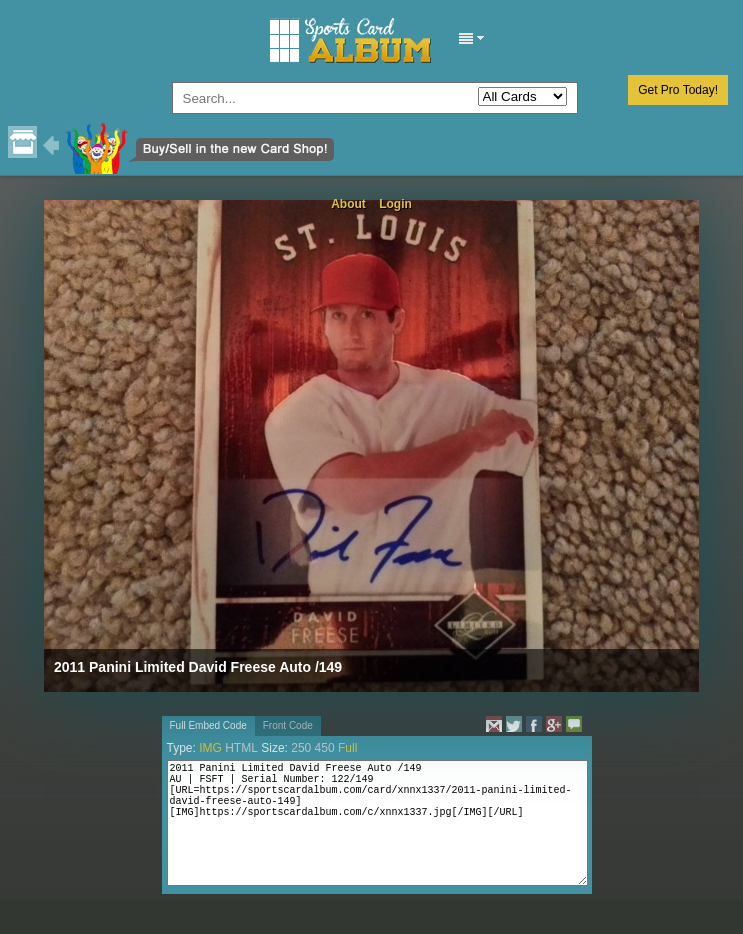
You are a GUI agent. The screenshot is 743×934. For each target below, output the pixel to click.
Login (395, 204)
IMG (210, 748)
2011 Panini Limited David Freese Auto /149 (198, 667)
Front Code (288, 725)
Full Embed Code (208, 725)
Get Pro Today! (678, 90)
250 (301, 748)
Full (347, 748)
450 (325, 748)
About (348, 204)
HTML (241, 748)
